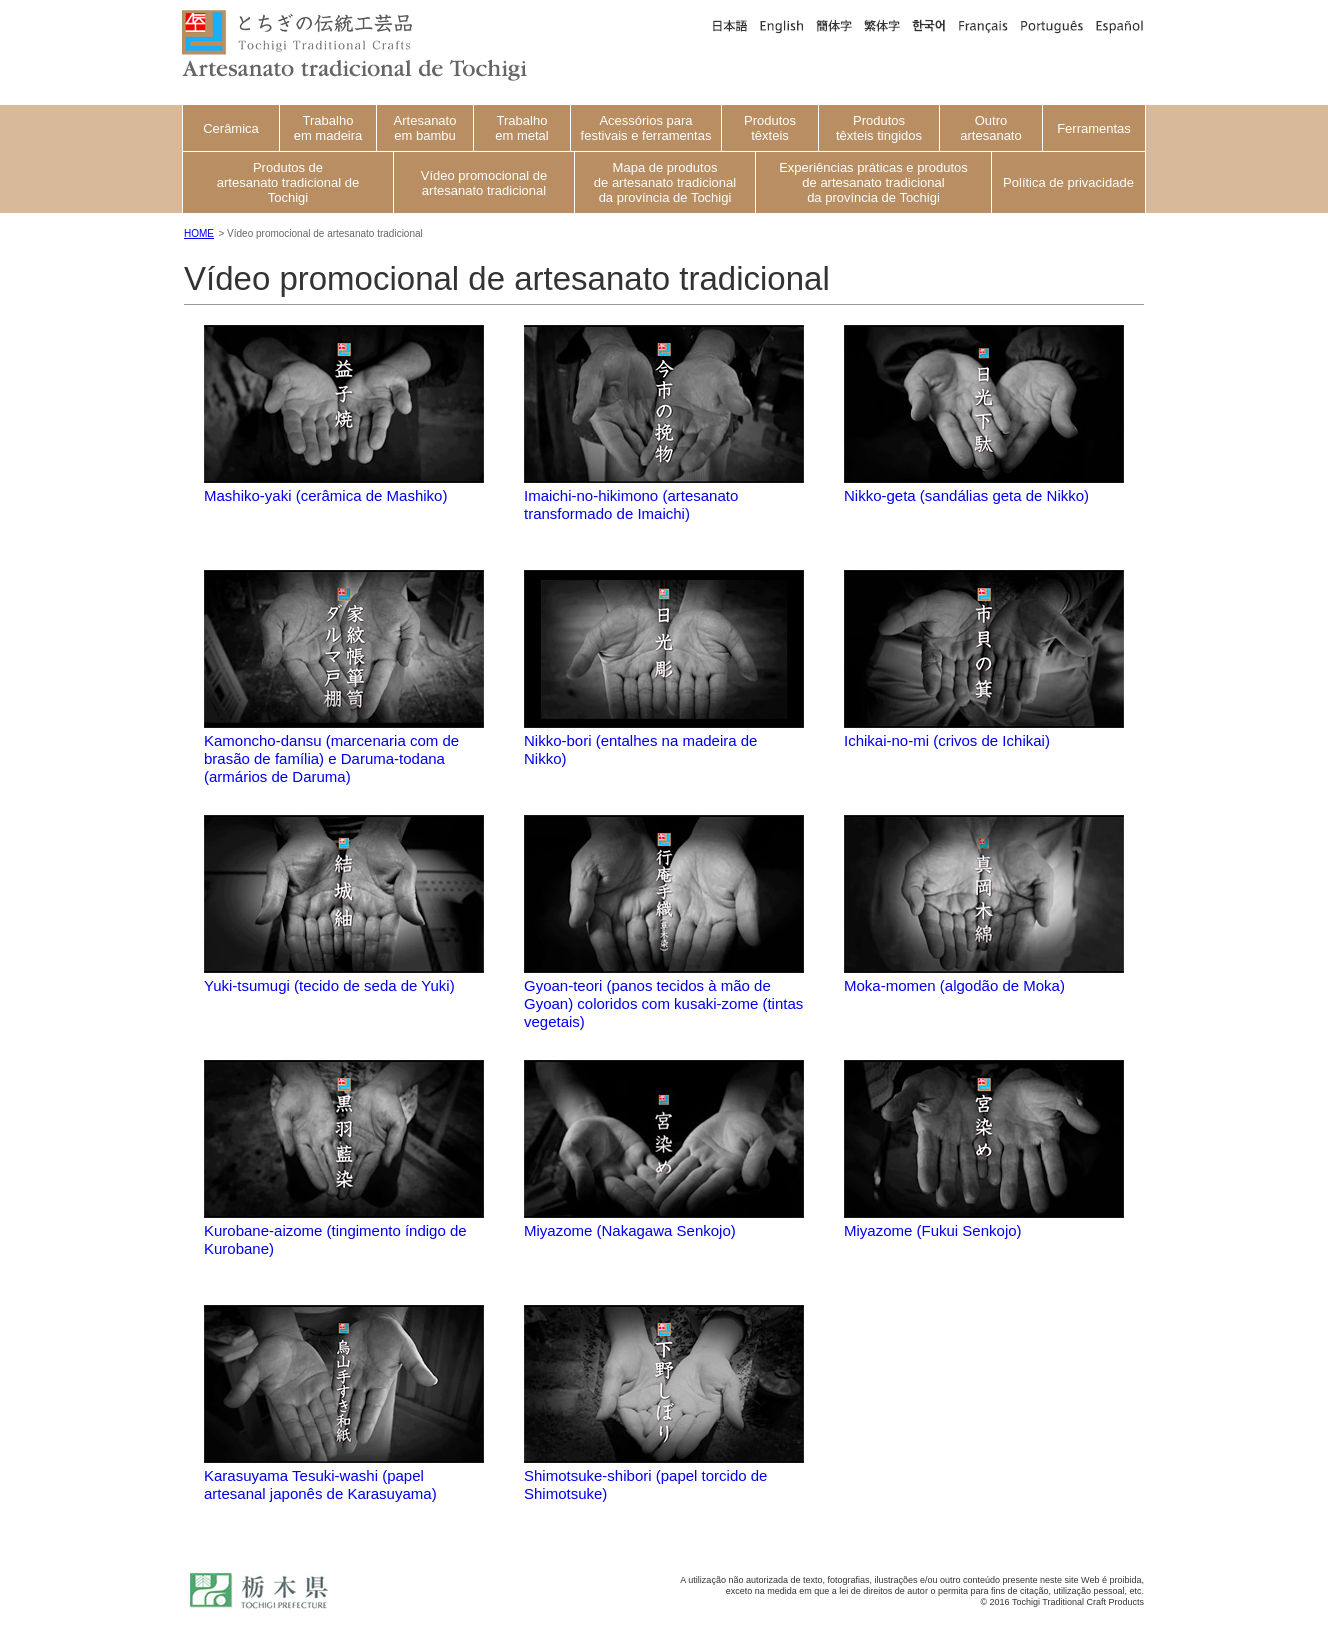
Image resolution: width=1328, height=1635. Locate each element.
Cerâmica (231, 128)
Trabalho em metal (521, 128)
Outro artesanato (990, 128)
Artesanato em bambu (425, 128)
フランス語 (983, 25)
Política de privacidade (1068, 182)
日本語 (729, 25)
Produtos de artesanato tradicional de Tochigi (288, 182)
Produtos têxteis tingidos (879, 128)
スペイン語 (1117, 25)
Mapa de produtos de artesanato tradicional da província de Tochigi (665, 182)
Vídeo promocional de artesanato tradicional (484, 183)
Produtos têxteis (770, 128)
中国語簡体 (834, 25)
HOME (199, 233)
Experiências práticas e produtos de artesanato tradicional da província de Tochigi (873, 182)
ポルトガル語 (1051, 25)
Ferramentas (1094, 128)
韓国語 (929, 25)
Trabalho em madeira (328, 128)
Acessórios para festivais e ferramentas (646, 128)
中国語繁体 (882, 25)
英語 (782, 25)
